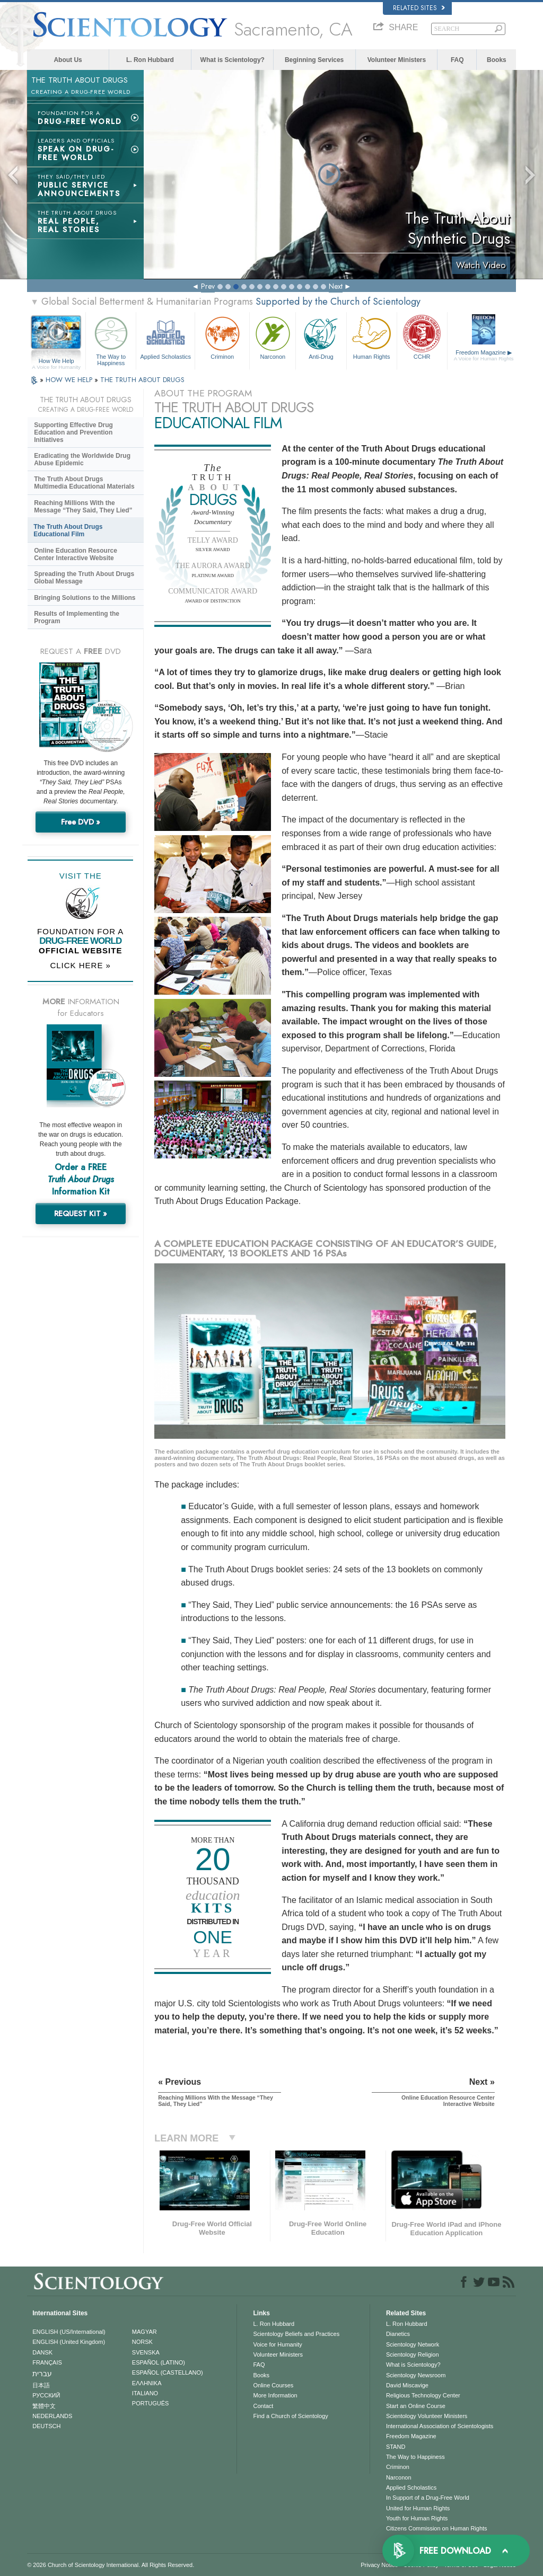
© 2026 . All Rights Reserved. (110, 2565)
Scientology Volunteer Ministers (426, 2416)
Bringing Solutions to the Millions (84, 597)
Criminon (222, 337)
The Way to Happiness (111, 339)
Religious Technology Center (423, 2395)
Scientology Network (412, 2344)
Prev (208, 286)
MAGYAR (144, 2332)
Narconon (272, 337)
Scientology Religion (412, 2354)
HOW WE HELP (70, 380)
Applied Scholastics (165, 337)
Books (496, 60)
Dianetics (398, 2334)
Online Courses (273, 2385)
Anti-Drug (321, 337)
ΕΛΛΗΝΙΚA (147, 2383)
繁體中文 (44, 2406)
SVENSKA (146, 2352)
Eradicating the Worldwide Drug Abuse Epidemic (82, 459)
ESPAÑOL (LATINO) (158, 2362)
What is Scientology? (232, 60)
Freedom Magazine (484, 355)
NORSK (142, 2342)
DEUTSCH (46, 2426)
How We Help (56, 361)
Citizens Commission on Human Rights (436, 2528)
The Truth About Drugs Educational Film (67, 530)
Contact (263, 2406)
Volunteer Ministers (396, 60)
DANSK (42, 2352)
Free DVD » (80, 822)
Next (336, 286)
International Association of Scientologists (439, 2426)
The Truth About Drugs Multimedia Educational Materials (84, 482)
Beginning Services (314, 60)
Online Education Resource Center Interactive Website (75, 554)
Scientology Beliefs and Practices (296, 2334)
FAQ (457, 60)
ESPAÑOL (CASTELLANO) (167, 2372)
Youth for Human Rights (417, 2518)
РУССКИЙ (46, 2395)
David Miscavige (407, 2385)
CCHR (422, 337)
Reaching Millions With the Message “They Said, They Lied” (83, 506)
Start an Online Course (415, 2406)
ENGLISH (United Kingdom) (68, 2342)
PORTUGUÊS (150, 2403)
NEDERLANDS (52, 2416)
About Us (68, 60)
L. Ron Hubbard (150, 60)
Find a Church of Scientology (290, 2416)
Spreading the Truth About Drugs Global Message (84, 577)
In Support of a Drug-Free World (427, 2497)
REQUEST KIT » (80, 1213)
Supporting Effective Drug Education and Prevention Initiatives (73, 432)
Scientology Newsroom (416, 2375)
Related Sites (419, 8)
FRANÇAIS (47, 2362)
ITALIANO (145, 2393)
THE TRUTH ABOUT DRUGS (142, 380)
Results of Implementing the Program (76, 617)
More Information (275, 2395)
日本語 (41, 2385)
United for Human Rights (418, 2508)
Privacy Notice (379, 2565)
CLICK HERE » (80, 965)
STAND (395, 2447)
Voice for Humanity (277, 2344)
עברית (42, 2373)
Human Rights (371, 337)
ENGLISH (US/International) (69, 2332)
